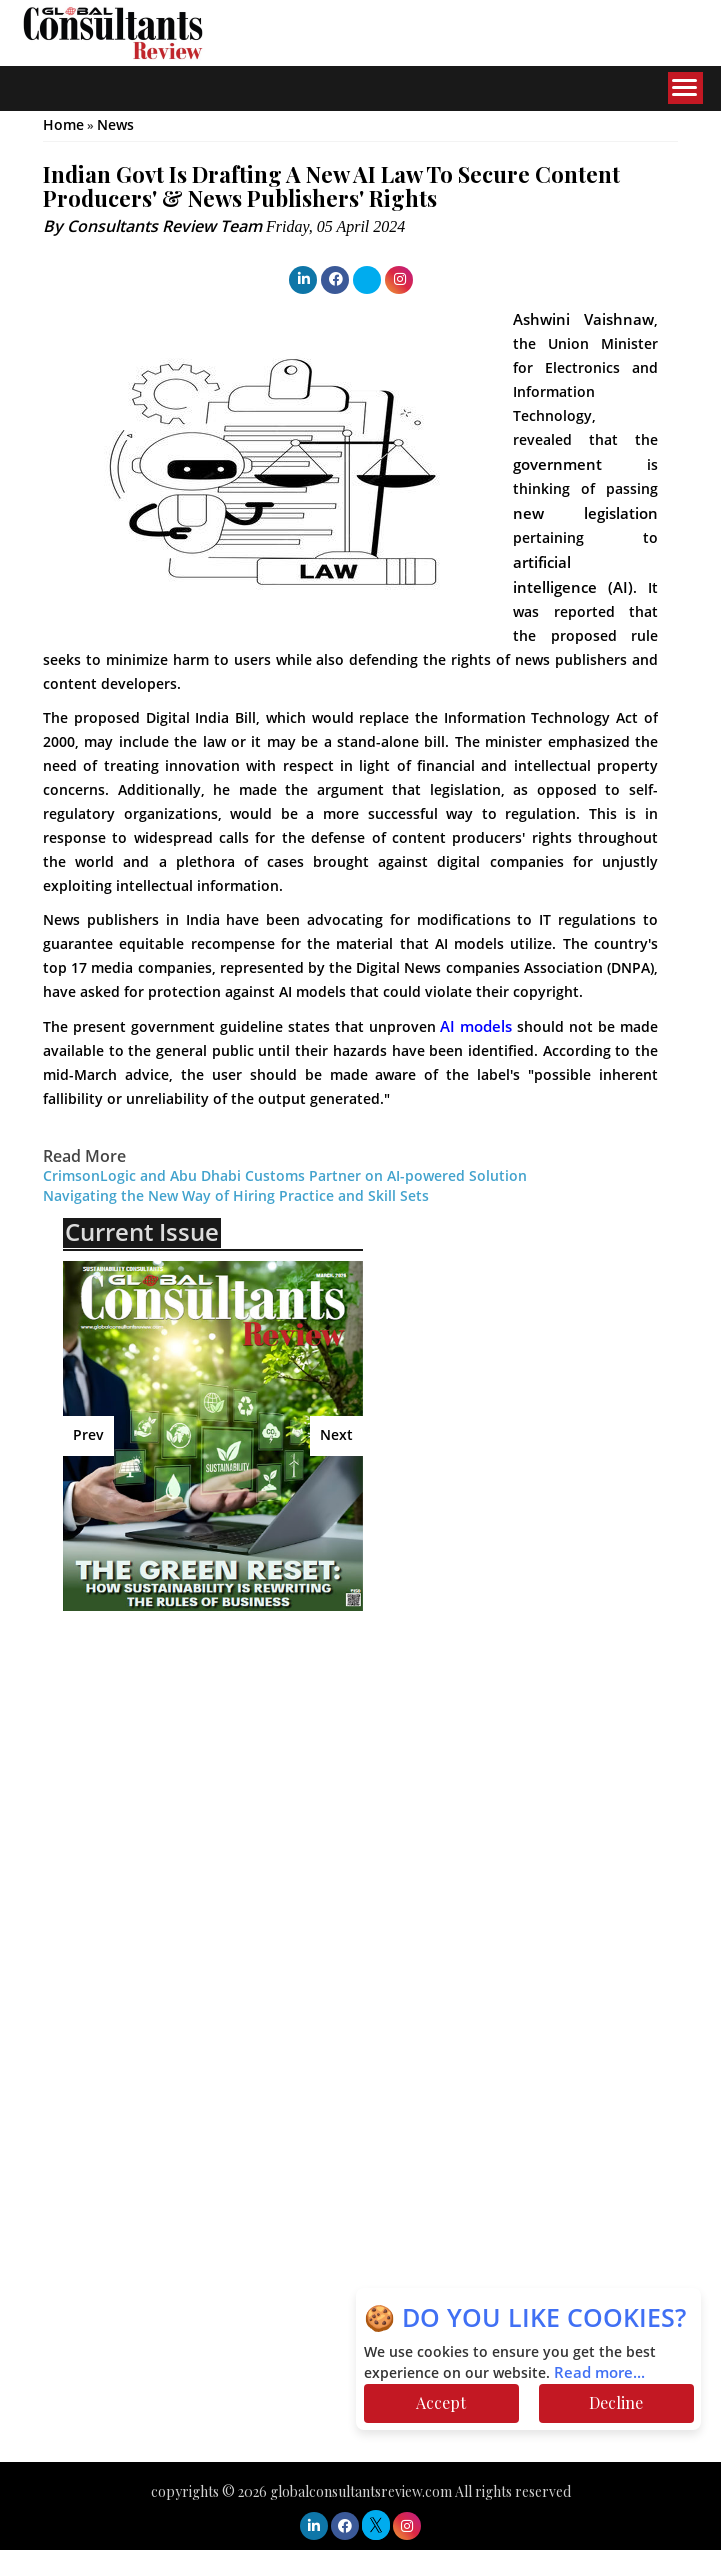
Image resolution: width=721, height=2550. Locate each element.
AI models (478, 1027)
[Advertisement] (238, 1771)
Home (63, 125)
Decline (616, 2402)
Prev (88, 1435)
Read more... (599, 2373)
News (115, 125)
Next (336, 1435)
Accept (441, 2402)
